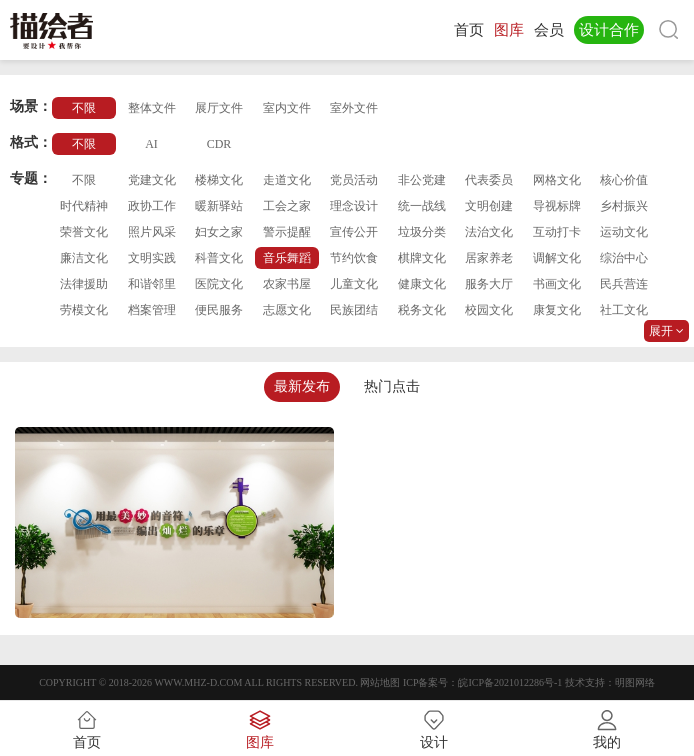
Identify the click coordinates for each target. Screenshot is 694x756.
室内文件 (287, 108)
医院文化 (219, 284)
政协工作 (152, 206)
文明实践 (152, 258)
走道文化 (287, 180)
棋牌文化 (422, 258)
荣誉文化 (84, 232)
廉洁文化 (84, 258)
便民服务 (219, 310)
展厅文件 (219, 108)
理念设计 (354, 206)
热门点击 (392, 386)
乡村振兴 (624, 206)
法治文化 (489, 232)
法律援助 (84, 284)
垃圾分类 (422, 232)
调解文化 (557, 258)
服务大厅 (489, 284)
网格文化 (557, 180)
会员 (549, 30)
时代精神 (84, 206)
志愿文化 (287, 310)
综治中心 (624, 258)
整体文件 (152, 108)
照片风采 (152, 232)
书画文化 (557, 284)
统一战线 (422, 206)
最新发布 (302, 386)
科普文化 (219, 258)
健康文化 (422, 284)
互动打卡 (557, 232)
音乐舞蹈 (287, 258)
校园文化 (489, 310)
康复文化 (557, 310)
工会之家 (287, 206)
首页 (469, 30)
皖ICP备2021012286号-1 (510, 682)
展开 (666, 331)
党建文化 (152, 180)
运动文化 (624, 232)
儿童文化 (354, 284)
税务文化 (422, 310)
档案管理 (152, 310)
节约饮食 (354, 258)
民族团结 (354, 310)
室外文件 (354, 108)
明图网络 (635, 682)
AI (151, 144)
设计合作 (609, 30)
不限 (84, 108)
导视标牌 (557, 206)
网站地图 (380, 682)
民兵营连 (624, 284)
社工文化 (624, 310)
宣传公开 (354, 232)
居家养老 (489, 258)
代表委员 (489, 180)
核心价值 (624, 180)
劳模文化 (84, 310)
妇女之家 (219, 232)
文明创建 (489, 206)
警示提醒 (287, 232)
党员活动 (354, 180)
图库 (509, 30)
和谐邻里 (152, 284)
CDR (219, 144)
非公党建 (422, 180)
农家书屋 (287, 284)
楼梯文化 (219, 180)
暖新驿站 (219, 206)
